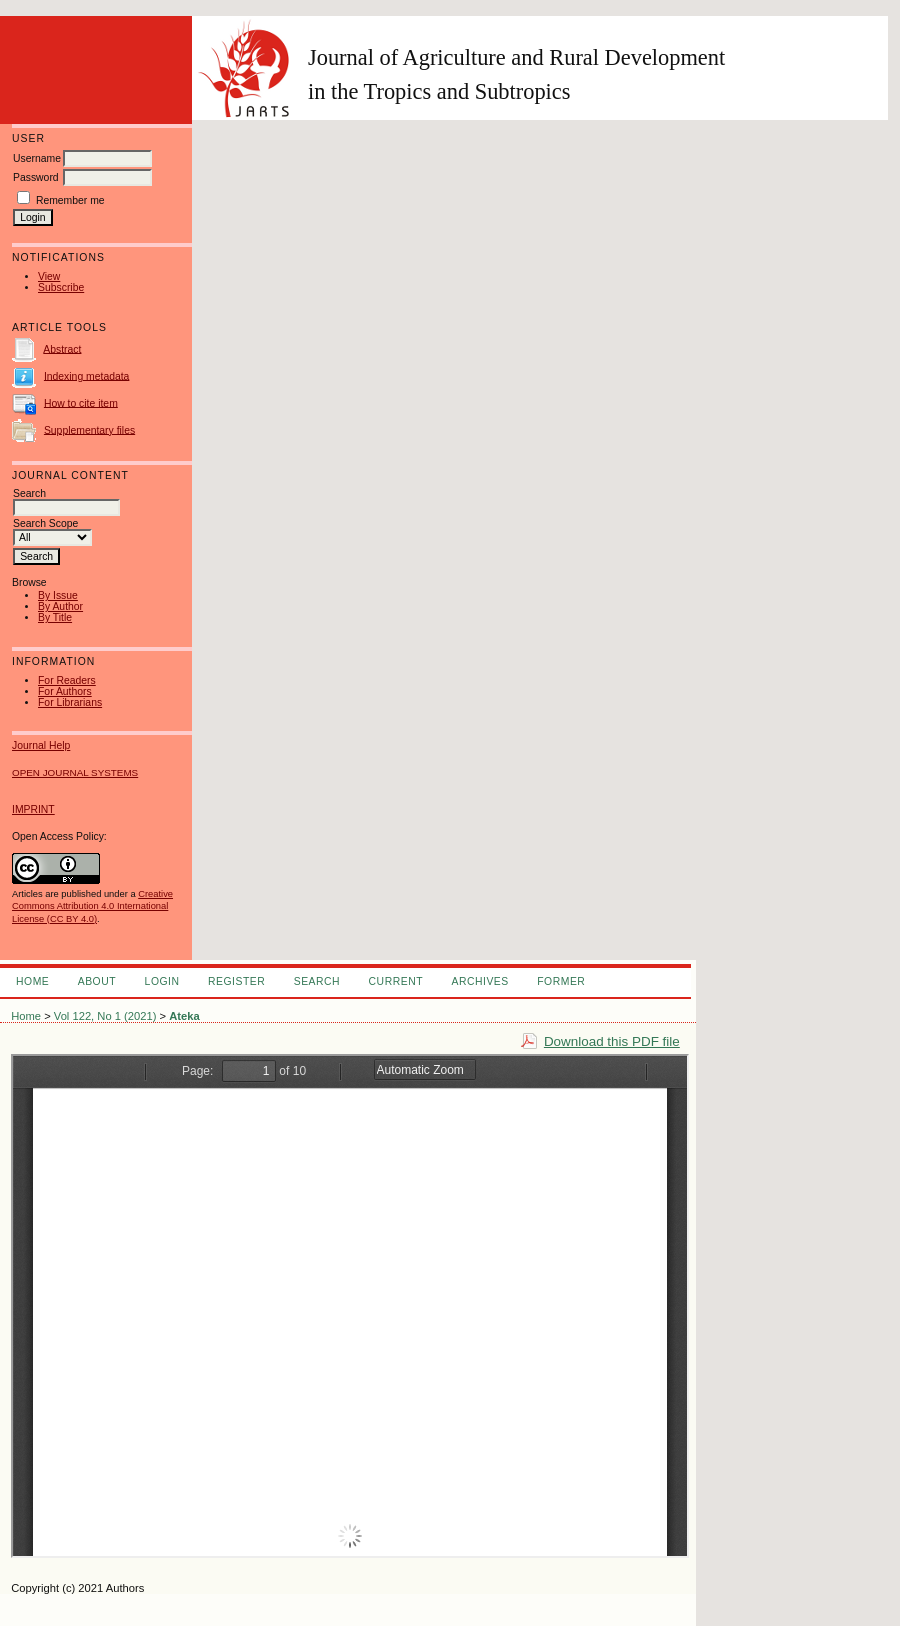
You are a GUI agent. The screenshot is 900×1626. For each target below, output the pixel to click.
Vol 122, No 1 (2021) (105, 1016)
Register (236, 981)
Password (36, 177)
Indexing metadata (87, 375)
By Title (55, 617)
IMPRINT (33, 809)
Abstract (62, 348)
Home (32, 981)
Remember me (70, 200)
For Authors (65, 691)
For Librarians (70, 702)
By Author (60, 606)
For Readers (67, 680)
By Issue (58, 595)
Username (37, 158)
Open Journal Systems (75, 772)
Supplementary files (89, 429)
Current (396, 981)
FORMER (561, 981)
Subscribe (61, 287)
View (49, 276)
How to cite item (81, 402)
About (97, 981)
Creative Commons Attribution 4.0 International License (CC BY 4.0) (92, 906)
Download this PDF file (612, 1041)
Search (317, 981)
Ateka (184, 1016)
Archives (479, 981)
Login (162, 981)
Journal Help (41, 745)
